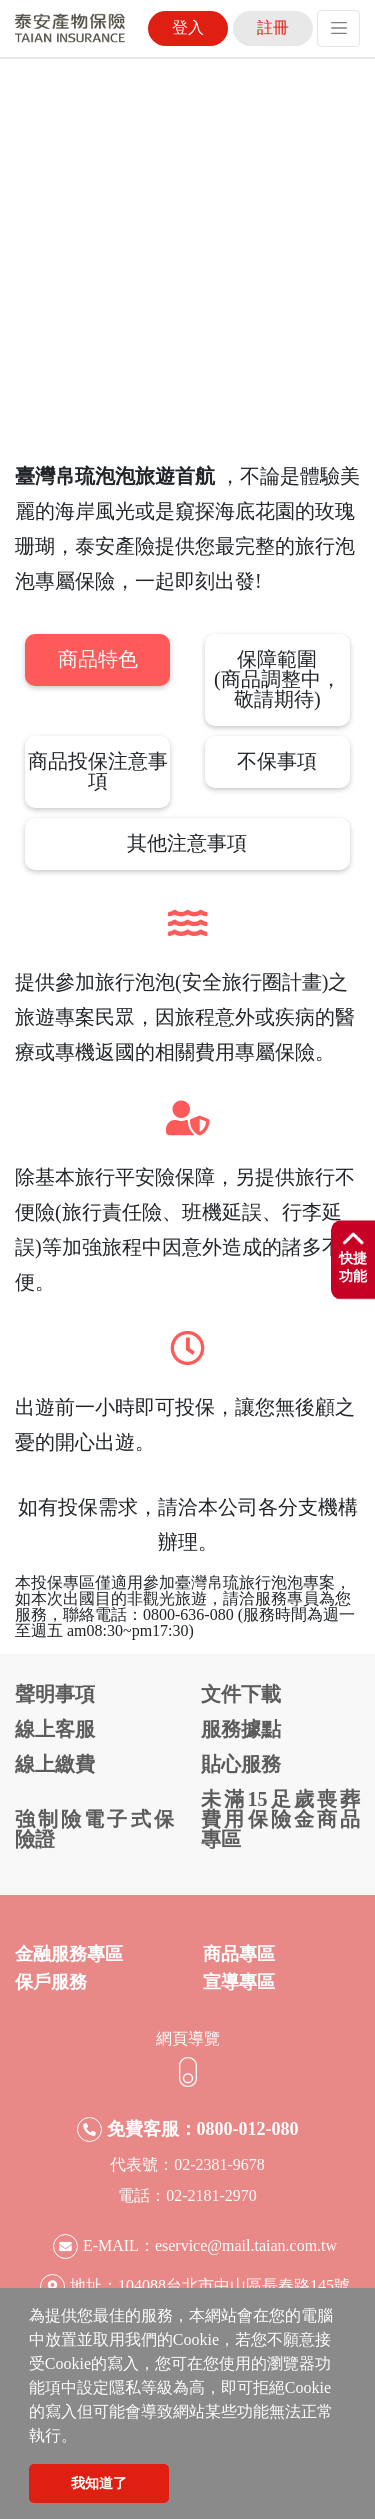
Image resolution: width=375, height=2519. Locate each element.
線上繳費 (55, 1764)
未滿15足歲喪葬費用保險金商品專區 (280, 1819)
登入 (188, 27)
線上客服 (55, 1729)
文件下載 (241, 1694)
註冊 (273, 27)
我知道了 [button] (99, 2483)
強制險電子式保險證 (94, 1829)
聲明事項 (55, 1694)
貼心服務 (241, 1764)
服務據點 (241, 1729)
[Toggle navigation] (338, 28)
